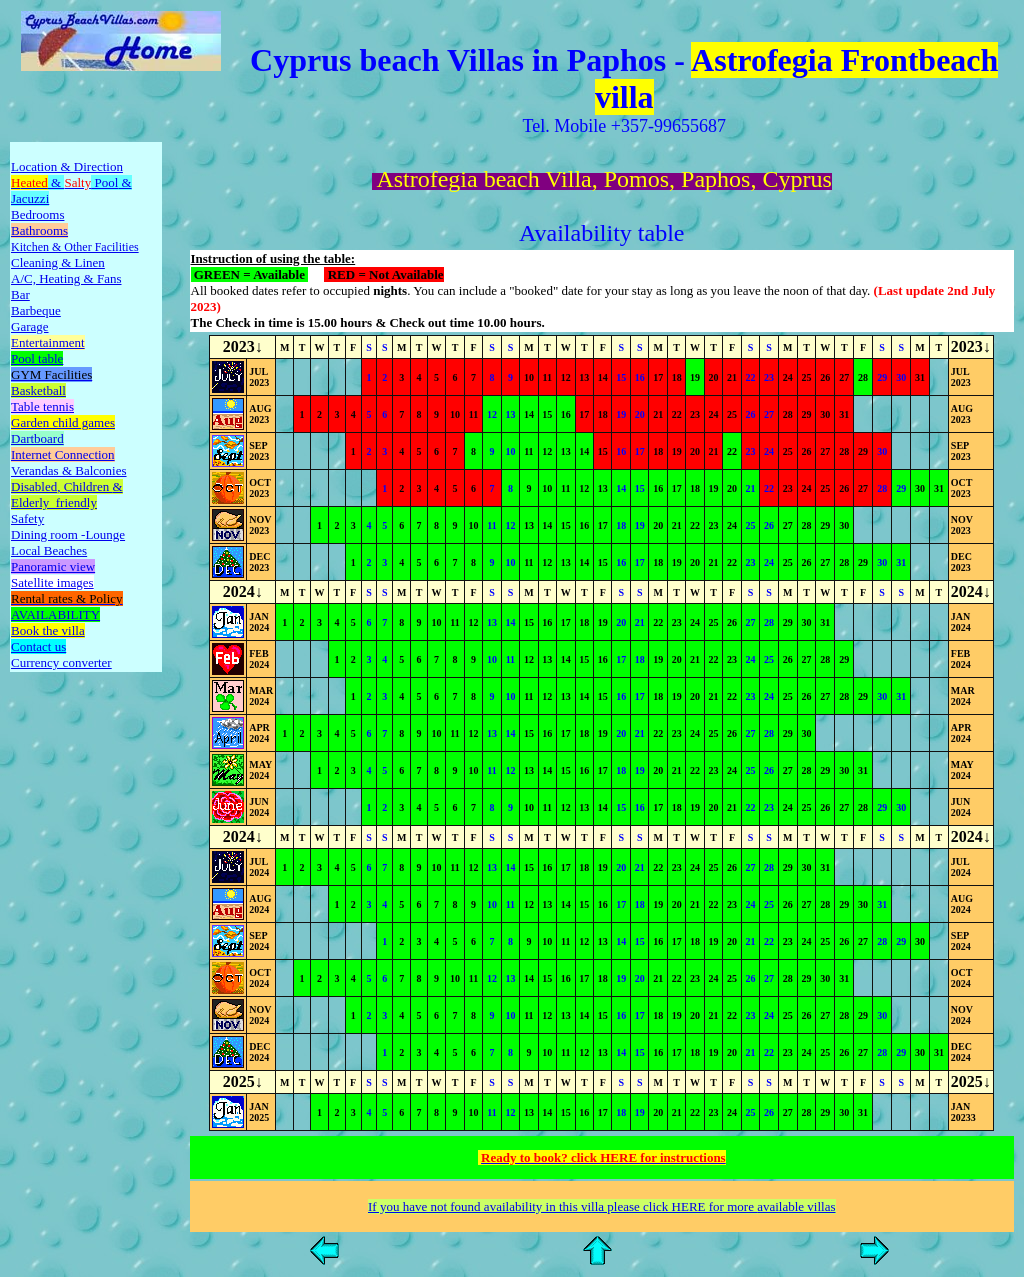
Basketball (38, 390)
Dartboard (37, 438)
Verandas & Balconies (69, 470)
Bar (20, 294)
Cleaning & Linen (58, 262)
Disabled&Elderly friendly (67, 494)
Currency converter (61, 662)
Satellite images (52, 582)
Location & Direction (67, 166)
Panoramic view (53, 566)
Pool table (37, 358)
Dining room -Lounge (68, 534)
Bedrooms (37, 214)
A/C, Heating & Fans (66, 278)
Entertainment (48, 342)
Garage (30, 326)
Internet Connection (63, 454)
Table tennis (42, 406)
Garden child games (63, 422)
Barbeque (36, 310)
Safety (27, 518)
